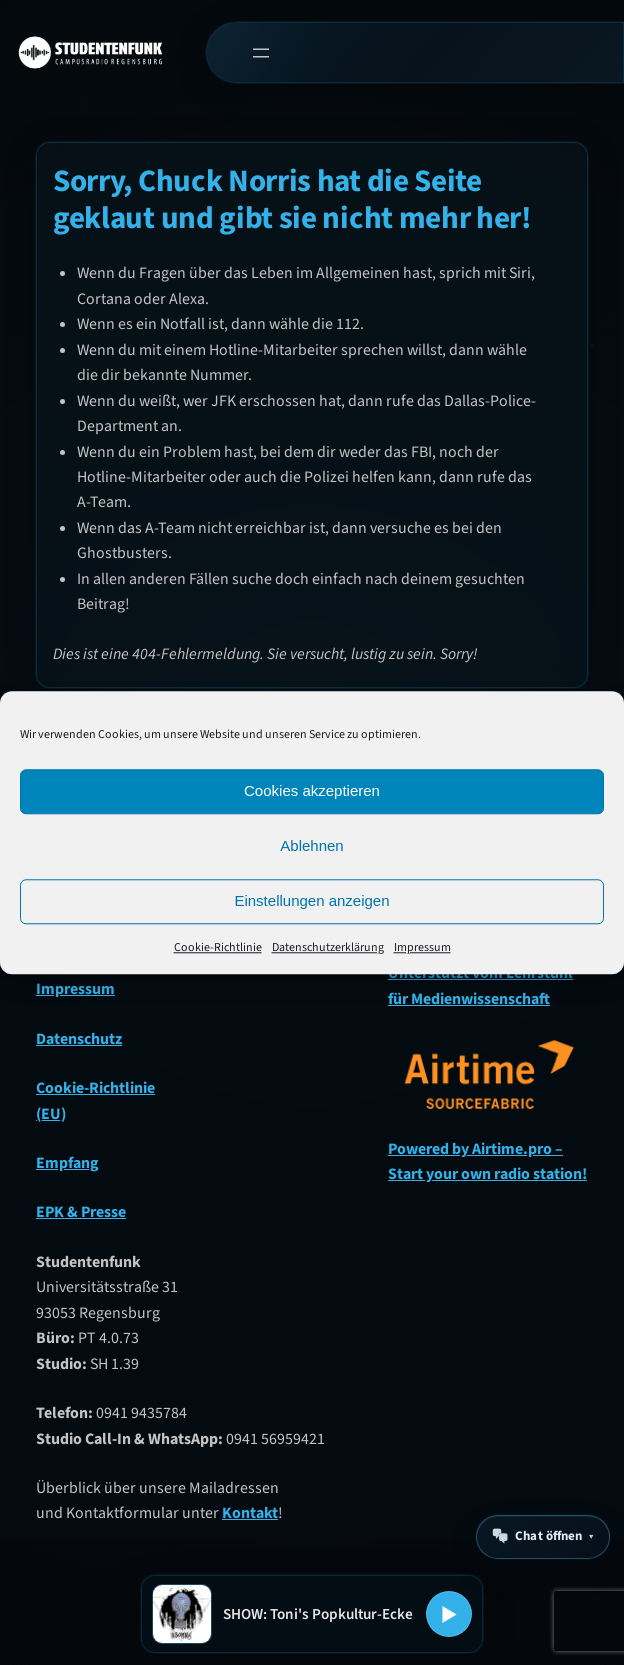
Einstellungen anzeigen (311, 900)
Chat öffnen (548, 1536)
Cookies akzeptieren (312, 790)
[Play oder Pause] (449, 1614)
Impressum (422, 947)
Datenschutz (79, 1039)
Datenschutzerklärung (328, 947)
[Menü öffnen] (261, 52)
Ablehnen (311, 845)
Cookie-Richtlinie (218, 947)
